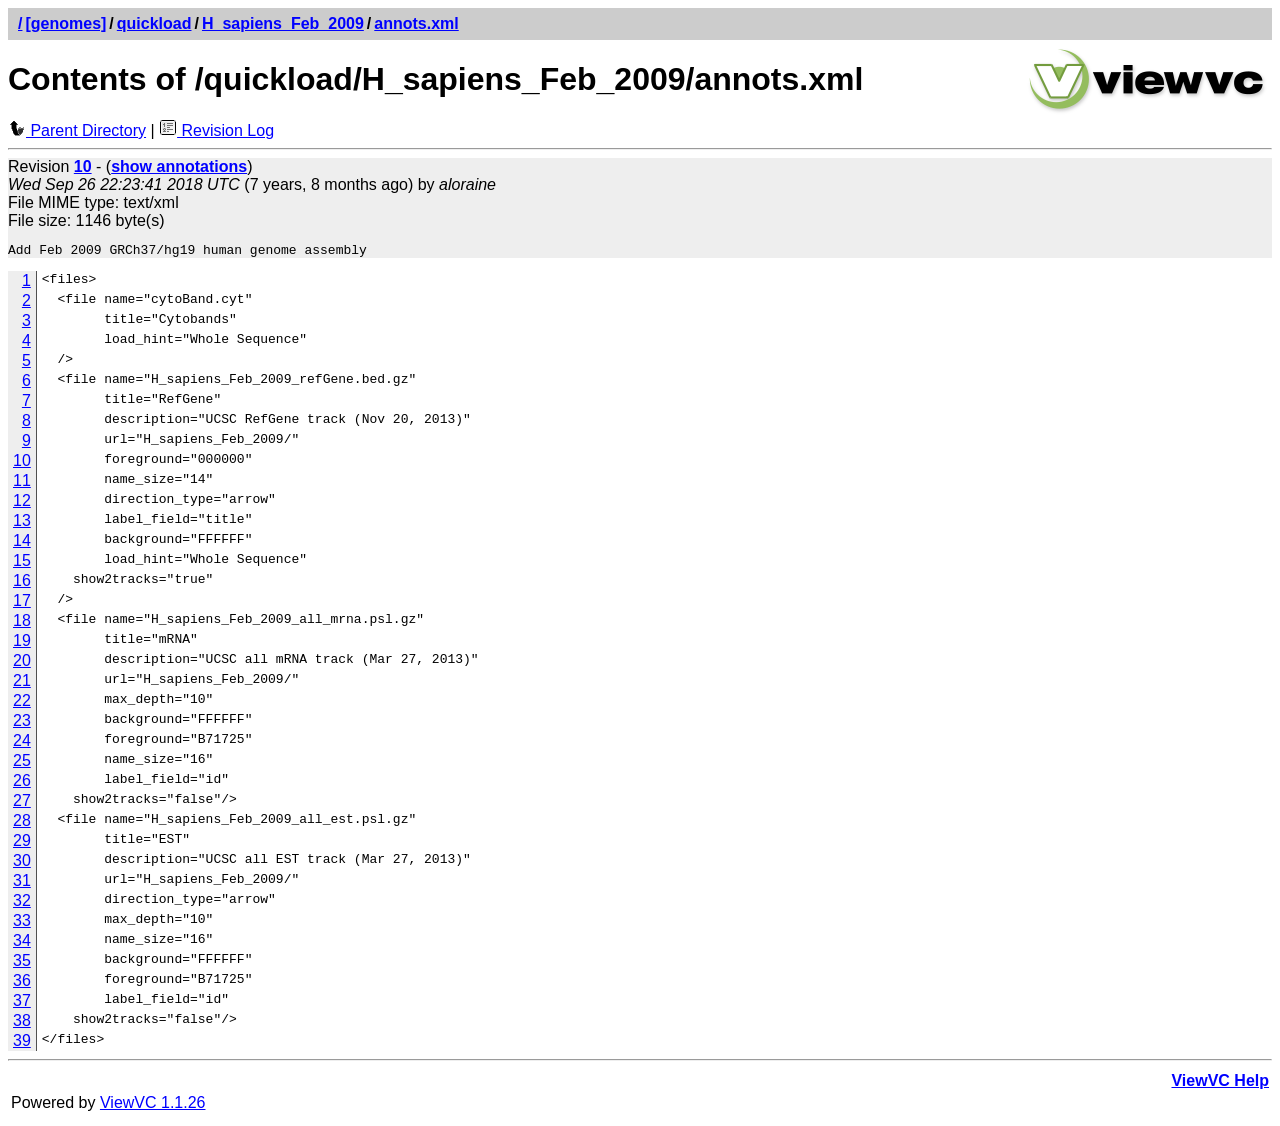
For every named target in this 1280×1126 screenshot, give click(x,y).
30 (22, 863)
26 (22, 783)
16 (22, 583)
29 (22, 843)
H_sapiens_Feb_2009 (283, 23)
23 (22, 723)
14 (22, 543)
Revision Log (216, 130)
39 (22, 1043)
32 (22, 903)
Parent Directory (77, 130)
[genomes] (65, 23)
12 (22, 503)
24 (22, 743)
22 (22, 703)
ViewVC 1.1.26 (153, 1105)
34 (22, 943)
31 (22, 883)
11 (22, 483)
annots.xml (416, 23)
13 (22, 523)
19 (22, 643)
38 (22, 1023)
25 (22, 763)
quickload (154, 23)
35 (22, 963)
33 (22, 923)
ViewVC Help (1220, 1083)
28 (22, 823)
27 (22, 803)
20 (22, 663)
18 (22, 623)
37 (22, 1003)
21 (22, 683)
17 (22, 603)
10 (22, 463)
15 (22, 563)
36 (22, 983)
